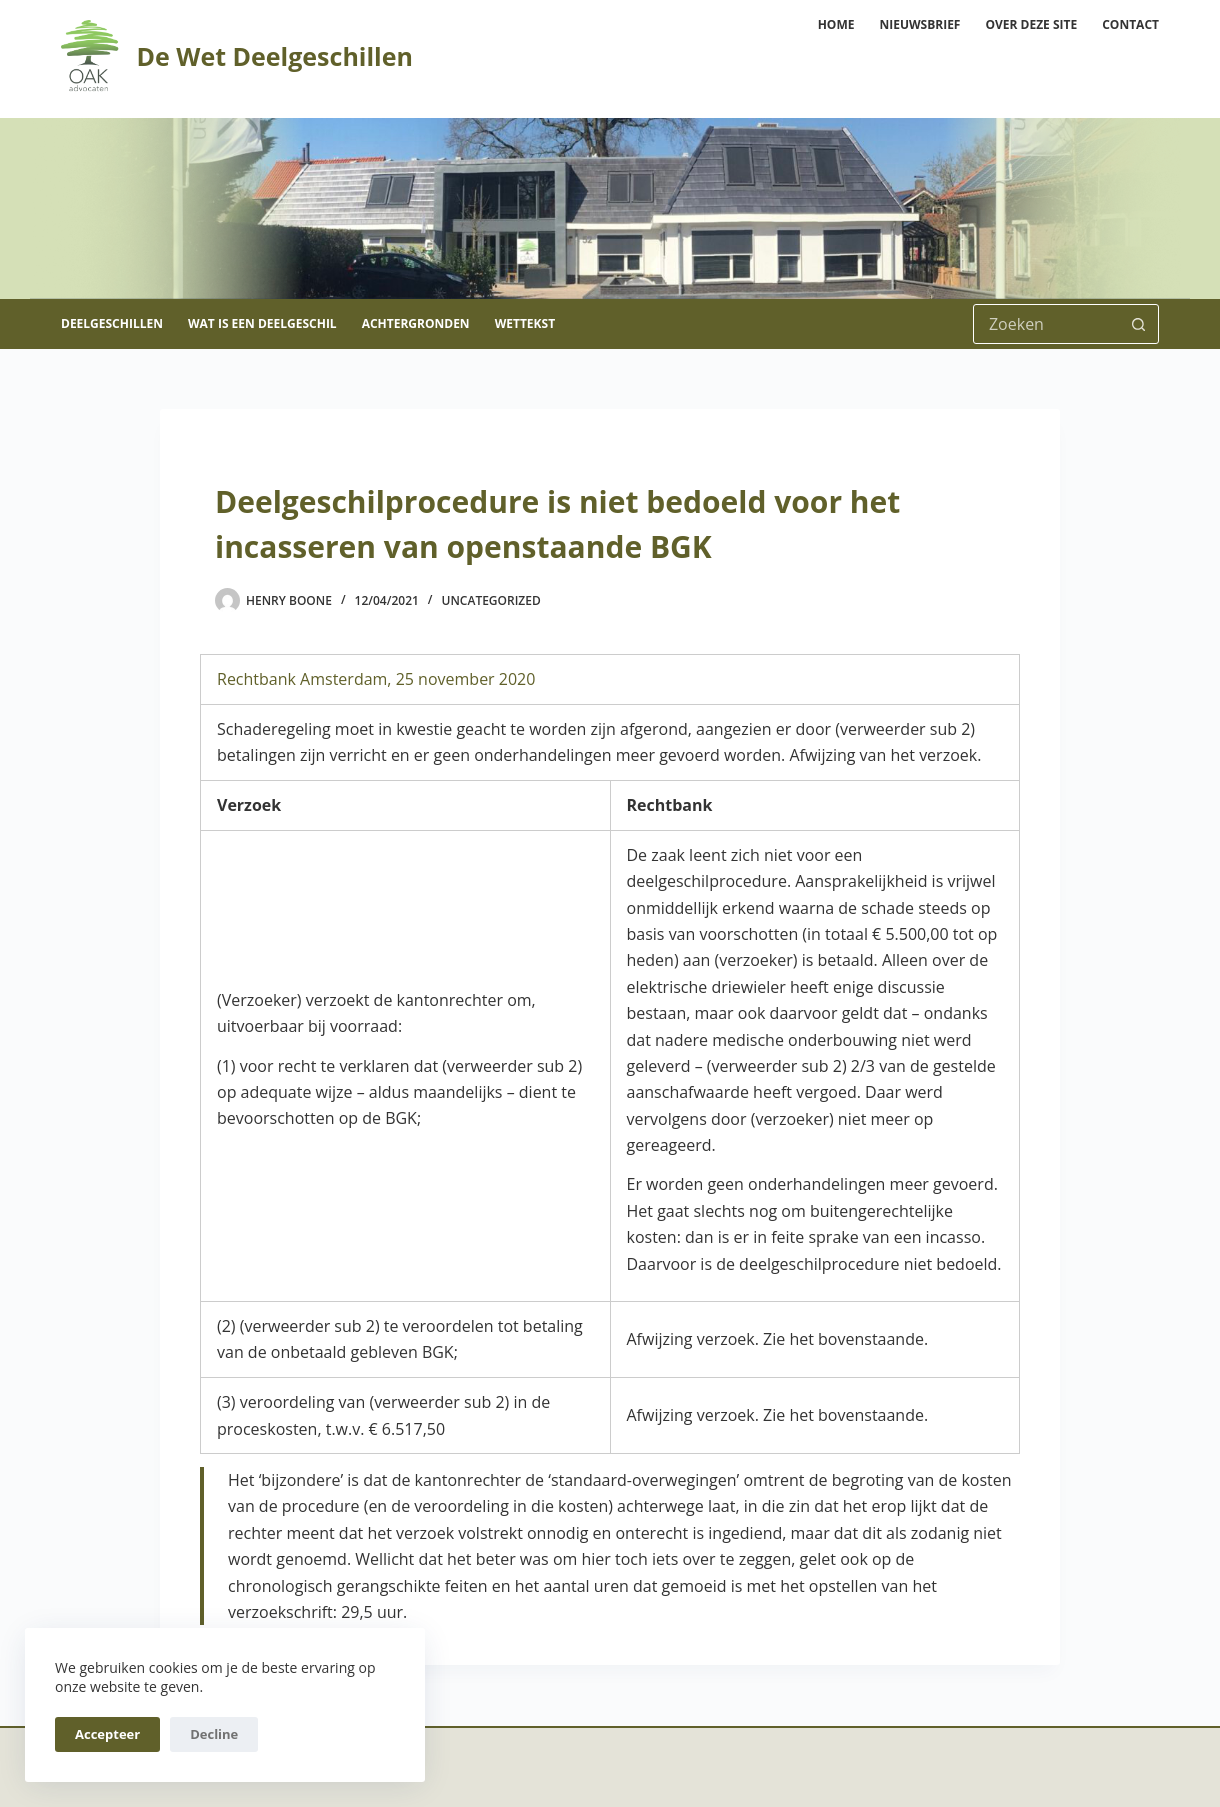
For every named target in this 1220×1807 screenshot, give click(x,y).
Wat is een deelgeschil (262, 323)
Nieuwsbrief (919, 24)
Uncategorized (491, 600)
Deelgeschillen (112, 323)
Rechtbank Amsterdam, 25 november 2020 (376, 679)
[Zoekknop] (1138, 324)
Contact (1130, 24)
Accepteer (107, 1734)
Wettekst (525, 323)
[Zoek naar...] (1046, 324)
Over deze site (1031, 24)
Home (836, 24)
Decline (214, 1734)
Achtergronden (416, 323)
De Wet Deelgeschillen (274, 56)
